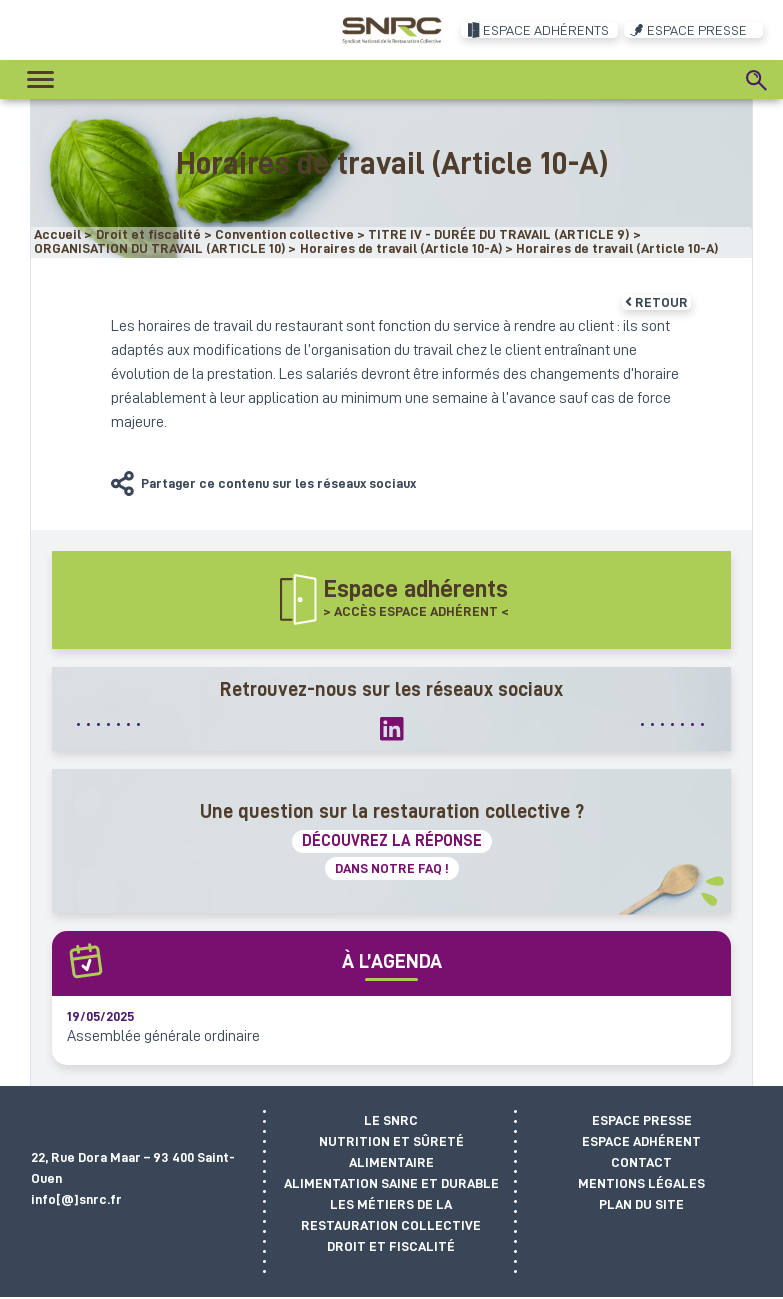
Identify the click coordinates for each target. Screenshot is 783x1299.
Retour (656, 302)
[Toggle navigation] (40, 79)
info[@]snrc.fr (76, 1199)
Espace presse (642, 1120)
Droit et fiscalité (391, 1246)
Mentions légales (641, 1183)
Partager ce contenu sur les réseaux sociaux (278, 483)
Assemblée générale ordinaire (163, 1036)
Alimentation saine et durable (391, 1183)
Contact (641, 1162)
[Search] (757, 80)
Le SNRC (391, 1120)
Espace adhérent (641, 1141)
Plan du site (641, 1204)
